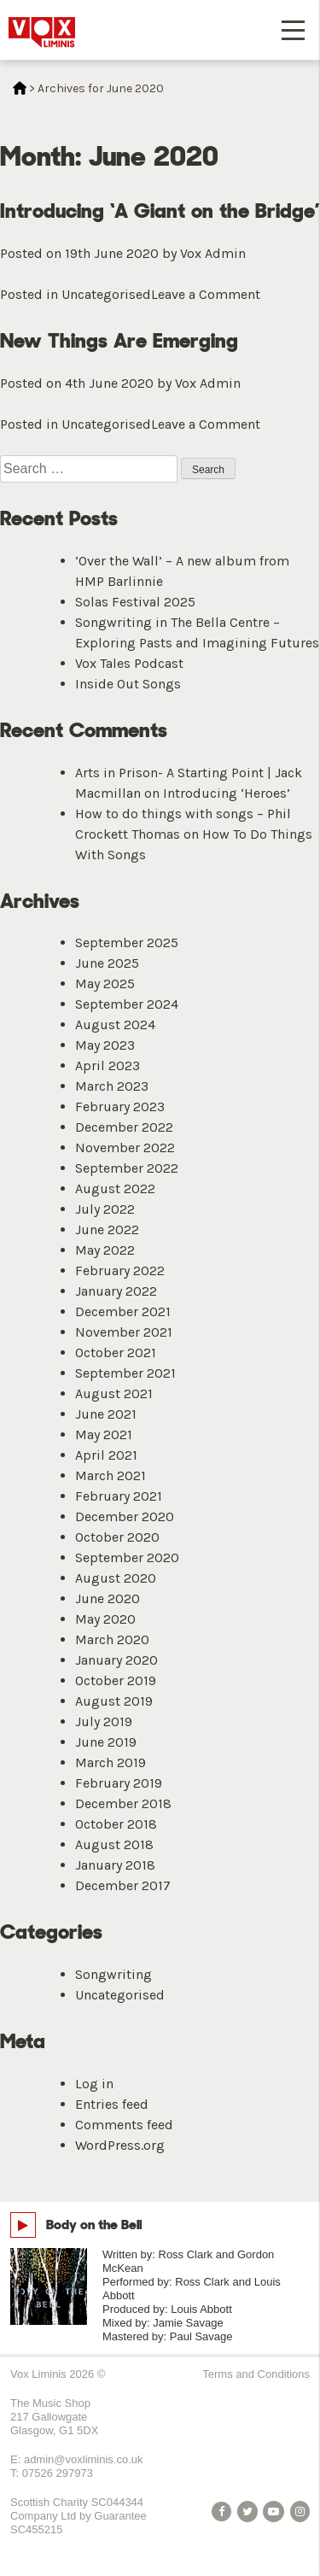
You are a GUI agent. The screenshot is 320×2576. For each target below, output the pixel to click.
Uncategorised (106, 294)
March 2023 (111, 1086)
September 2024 (126, 1004)
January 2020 (116, 1660)
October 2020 (117, 1537)
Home (19, 88)
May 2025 (105, 983)
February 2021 (118, 1496)
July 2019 (103, 1721)
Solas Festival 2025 (135, 602)
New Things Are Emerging (119, 340)
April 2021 (106, 1455)
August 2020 (115, 1578)
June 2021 (106, 1414)
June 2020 (107, 1598)
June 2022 (107, 1229)
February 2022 (120, 1270)
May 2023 (105, 1045)
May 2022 (105, 1250)
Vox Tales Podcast (129, 663)
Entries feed (111, 2104)
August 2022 (115, 1188)
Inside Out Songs (128, 684)
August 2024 (115, 1024)
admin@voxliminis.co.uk (83, 2459)
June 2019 (106, 1742)
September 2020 (127, 1557)
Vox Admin (213, 253)
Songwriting (113, 1974)
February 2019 (118, 1783)
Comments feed (124, 2124)
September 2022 (126, 1168)
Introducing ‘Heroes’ (226, 793)
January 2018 (115, 1865)
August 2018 (114, 1844)
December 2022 (124, 1127)
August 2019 (114, 1701)
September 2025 (126, 942)
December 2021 (123, 1311)
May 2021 (103, 1434)
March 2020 (112, 1639)
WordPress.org (120, 2145)
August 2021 (114, 1393)
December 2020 (124, 1516)
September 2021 (125, 1373)
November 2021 (123, 1332)
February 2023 (120, 1106)
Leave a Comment (205, 294)
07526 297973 (57, 2473)
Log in (94, 2083)
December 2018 (123, 1803)
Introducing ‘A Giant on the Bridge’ (159, 210)
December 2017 (123, 1885)
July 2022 (105, 1209)
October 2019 (115, 1680)
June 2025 (107, 963)
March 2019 (110, 1762)
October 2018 (116, 1824)
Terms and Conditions (256, 2374)
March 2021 (110, 1475)
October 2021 (115, 1352)
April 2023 (107, 1065)
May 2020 (105, 1619)
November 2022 (125, 1147)
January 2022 (116, 1291)
